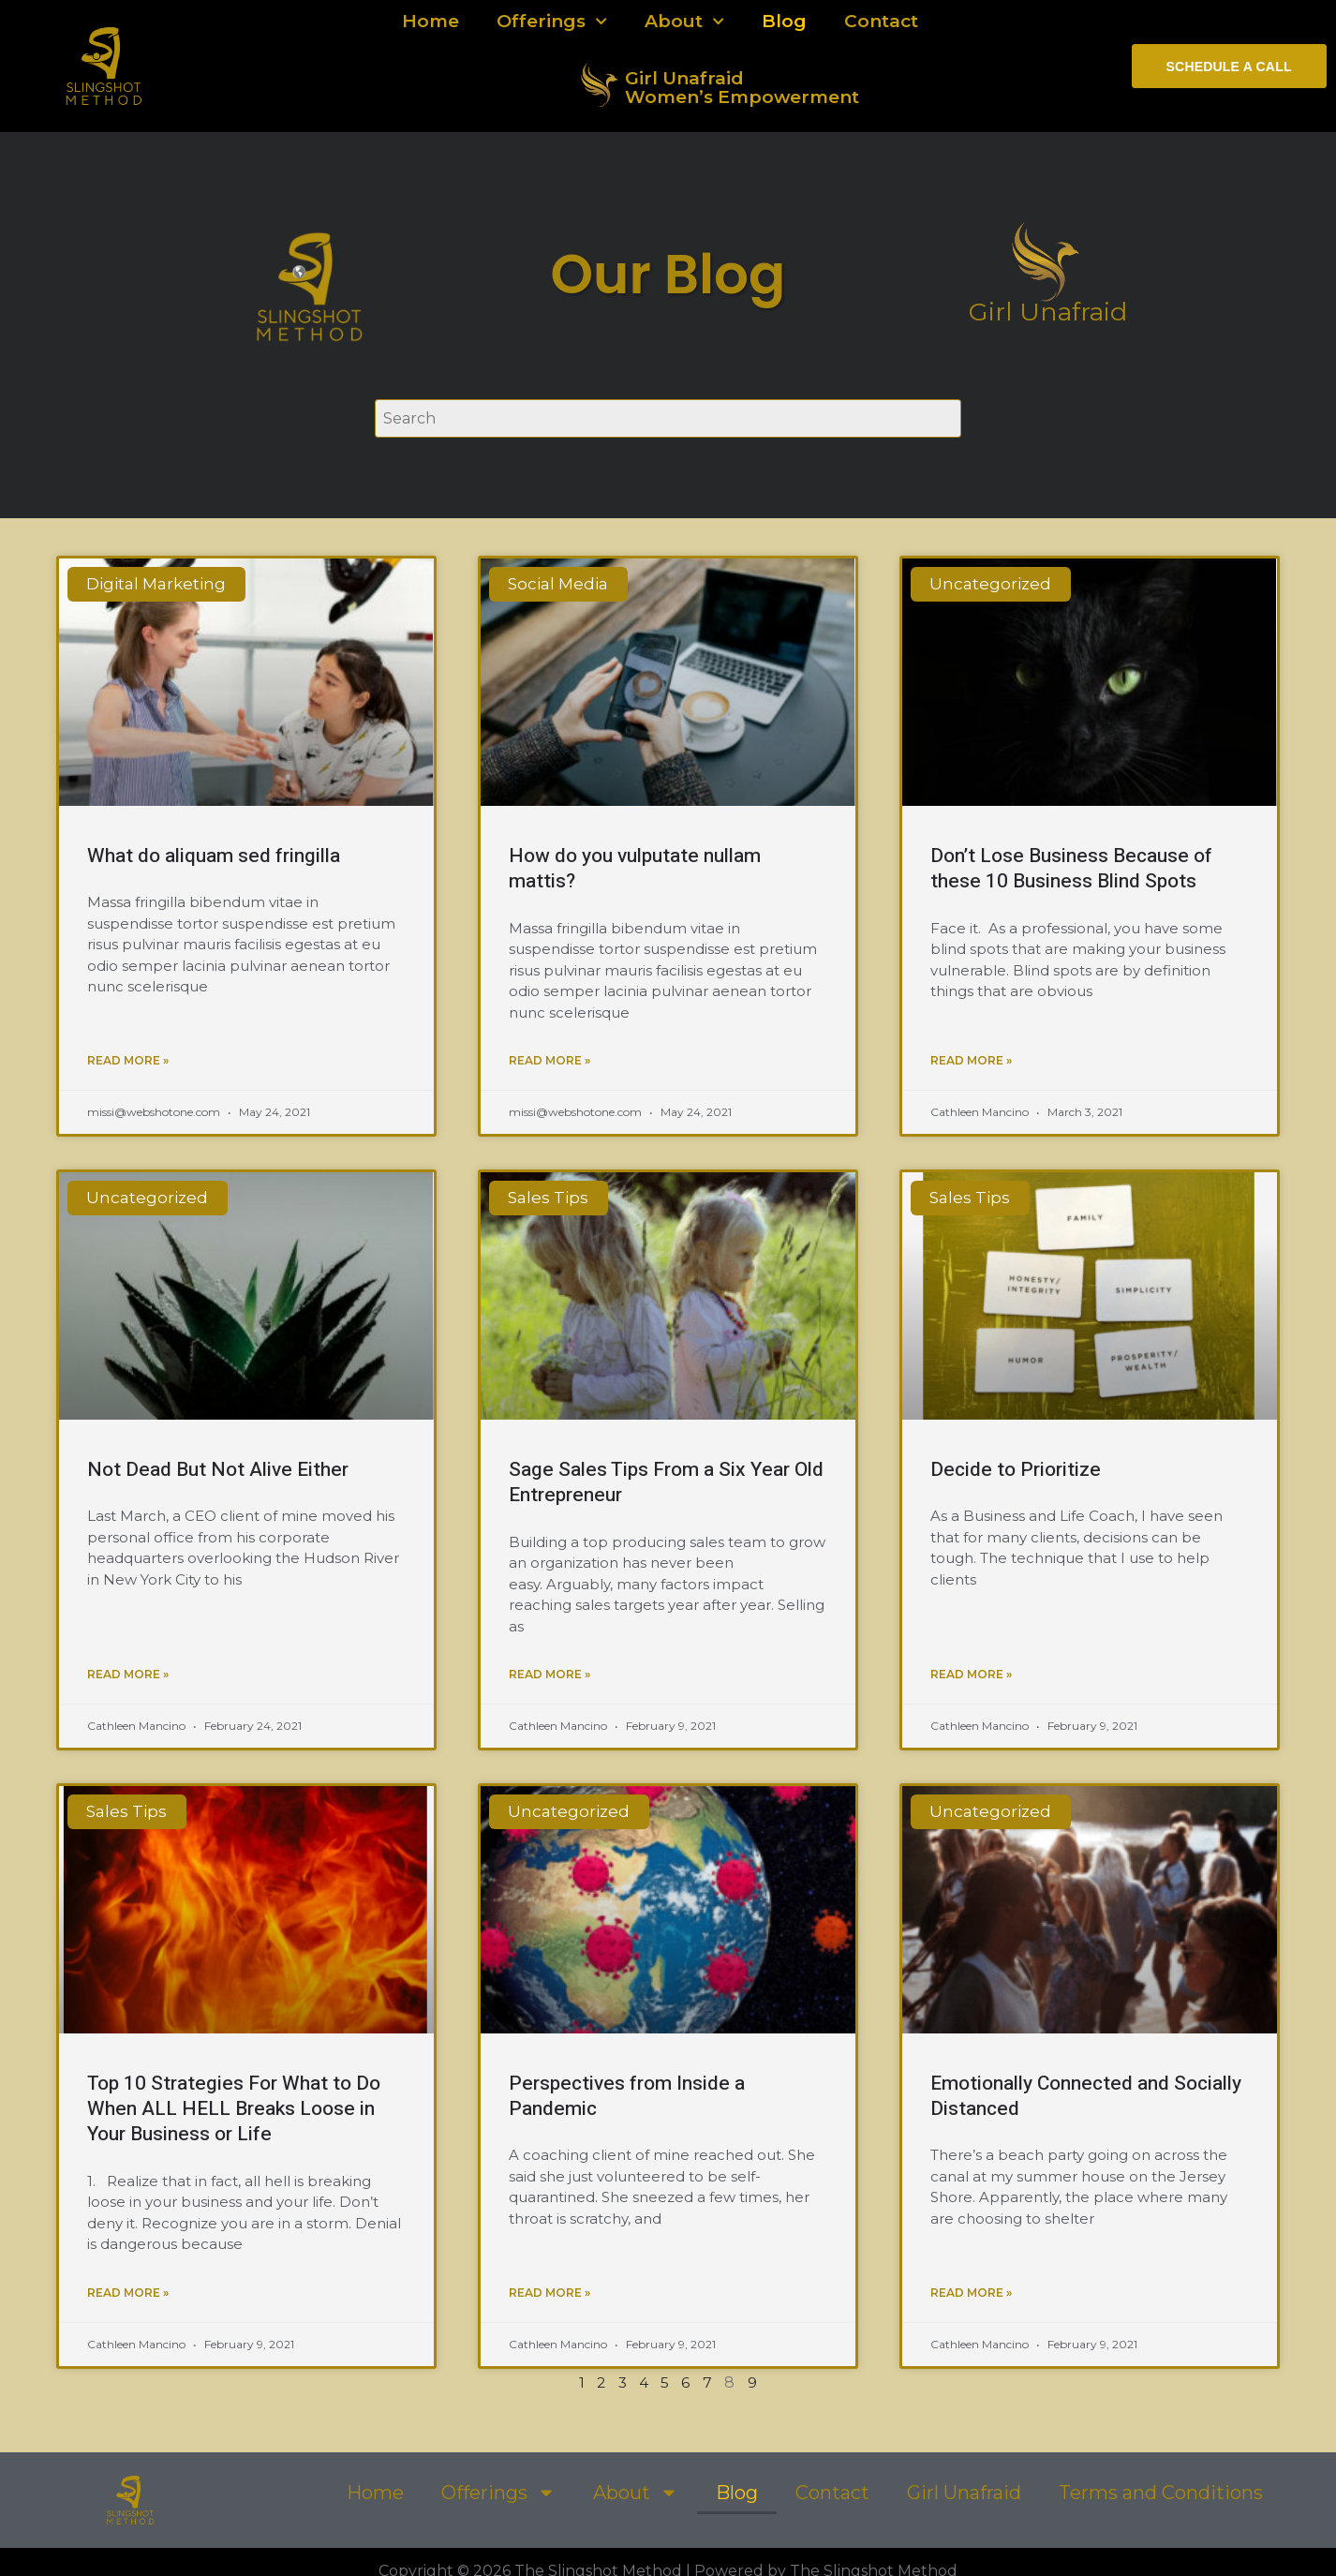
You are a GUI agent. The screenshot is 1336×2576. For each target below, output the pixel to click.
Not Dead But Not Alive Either (218, 1470)
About (684, 21)
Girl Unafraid (964, 2495)
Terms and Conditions (1161, 2495)
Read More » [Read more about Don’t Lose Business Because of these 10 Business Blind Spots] (971, 1061)
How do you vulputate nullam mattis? (635, 868)
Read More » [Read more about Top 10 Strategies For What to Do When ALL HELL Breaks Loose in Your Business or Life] (128, 2295)
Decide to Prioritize (1015, 1470)
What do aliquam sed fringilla (213, 856)
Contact (881, 21)
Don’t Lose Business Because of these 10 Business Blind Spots (1071, 868)
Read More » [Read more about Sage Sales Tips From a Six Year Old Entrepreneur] (549, 1676)
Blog (784, 21)
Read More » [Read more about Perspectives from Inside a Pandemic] (549, 2295)
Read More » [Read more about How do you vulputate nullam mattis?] (549, 1061)
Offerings (552, 21)
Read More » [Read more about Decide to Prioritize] (971, 1676)
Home (430, 21)
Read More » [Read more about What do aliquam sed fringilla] (128, 1061)
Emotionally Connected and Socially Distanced (1085, 2098)
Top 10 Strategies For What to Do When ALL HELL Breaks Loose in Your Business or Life (233, 2111)
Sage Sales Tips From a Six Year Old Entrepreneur (666, 1483)
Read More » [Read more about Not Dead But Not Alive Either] (128, 1676)
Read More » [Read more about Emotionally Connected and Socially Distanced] (971, 2295)
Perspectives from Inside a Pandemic (627, 2098)
